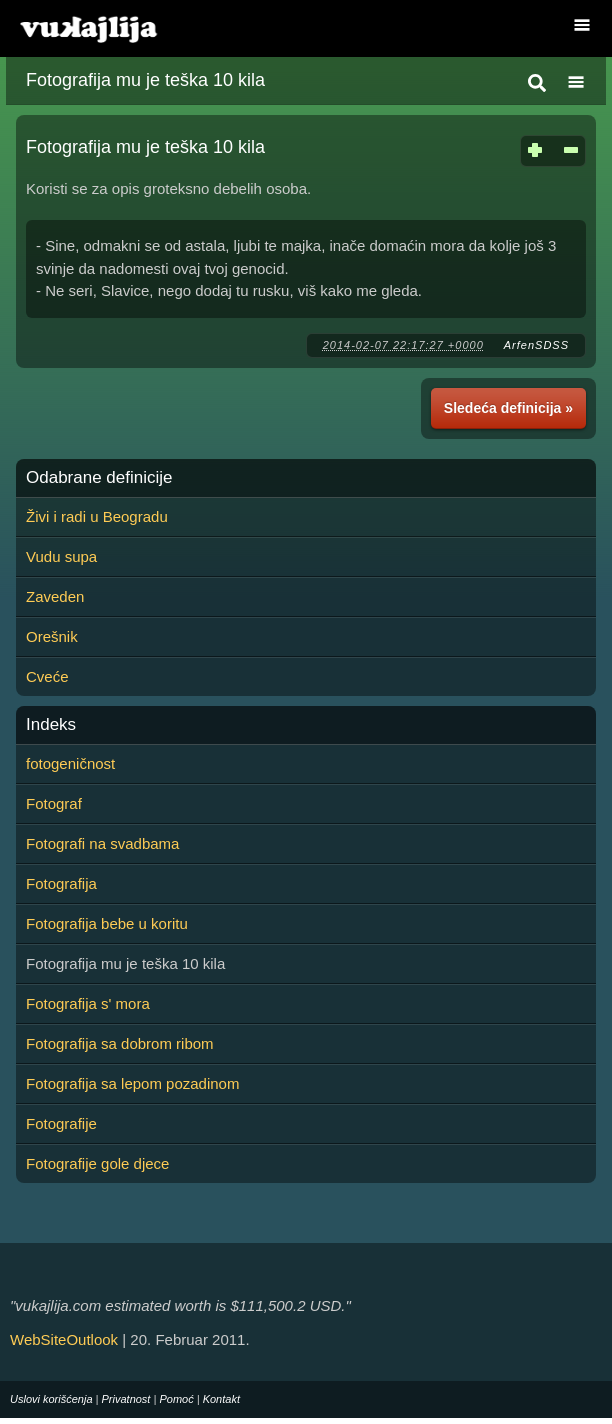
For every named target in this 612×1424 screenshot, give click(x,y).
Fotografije (61, 1123)
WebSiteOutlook (64, 1339)
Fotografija (61, 883)
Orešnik (52, 636)
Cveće (47, 676)
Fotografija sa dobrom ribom (120, 1043)
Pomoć (176, 1399)
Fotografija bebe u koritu (107, 923)
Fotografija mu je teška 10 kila (145, 80)
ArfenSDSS (536, 345)
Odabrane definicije (99, 478)
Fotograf (54, 803)
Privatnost (126, 1399)
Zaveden (55, 596)
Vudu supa (61, 556)
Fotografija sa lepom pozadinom (132, 1083)
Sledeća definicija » (508, 408)
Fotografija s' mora (88, 1003)
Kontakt (221, 1399)
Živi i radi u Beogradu (97, 516)
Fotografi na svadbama (102, 843)
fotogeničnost (70, 763)
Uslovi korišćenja (51, 1399)
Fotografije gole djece (97, 1163)
